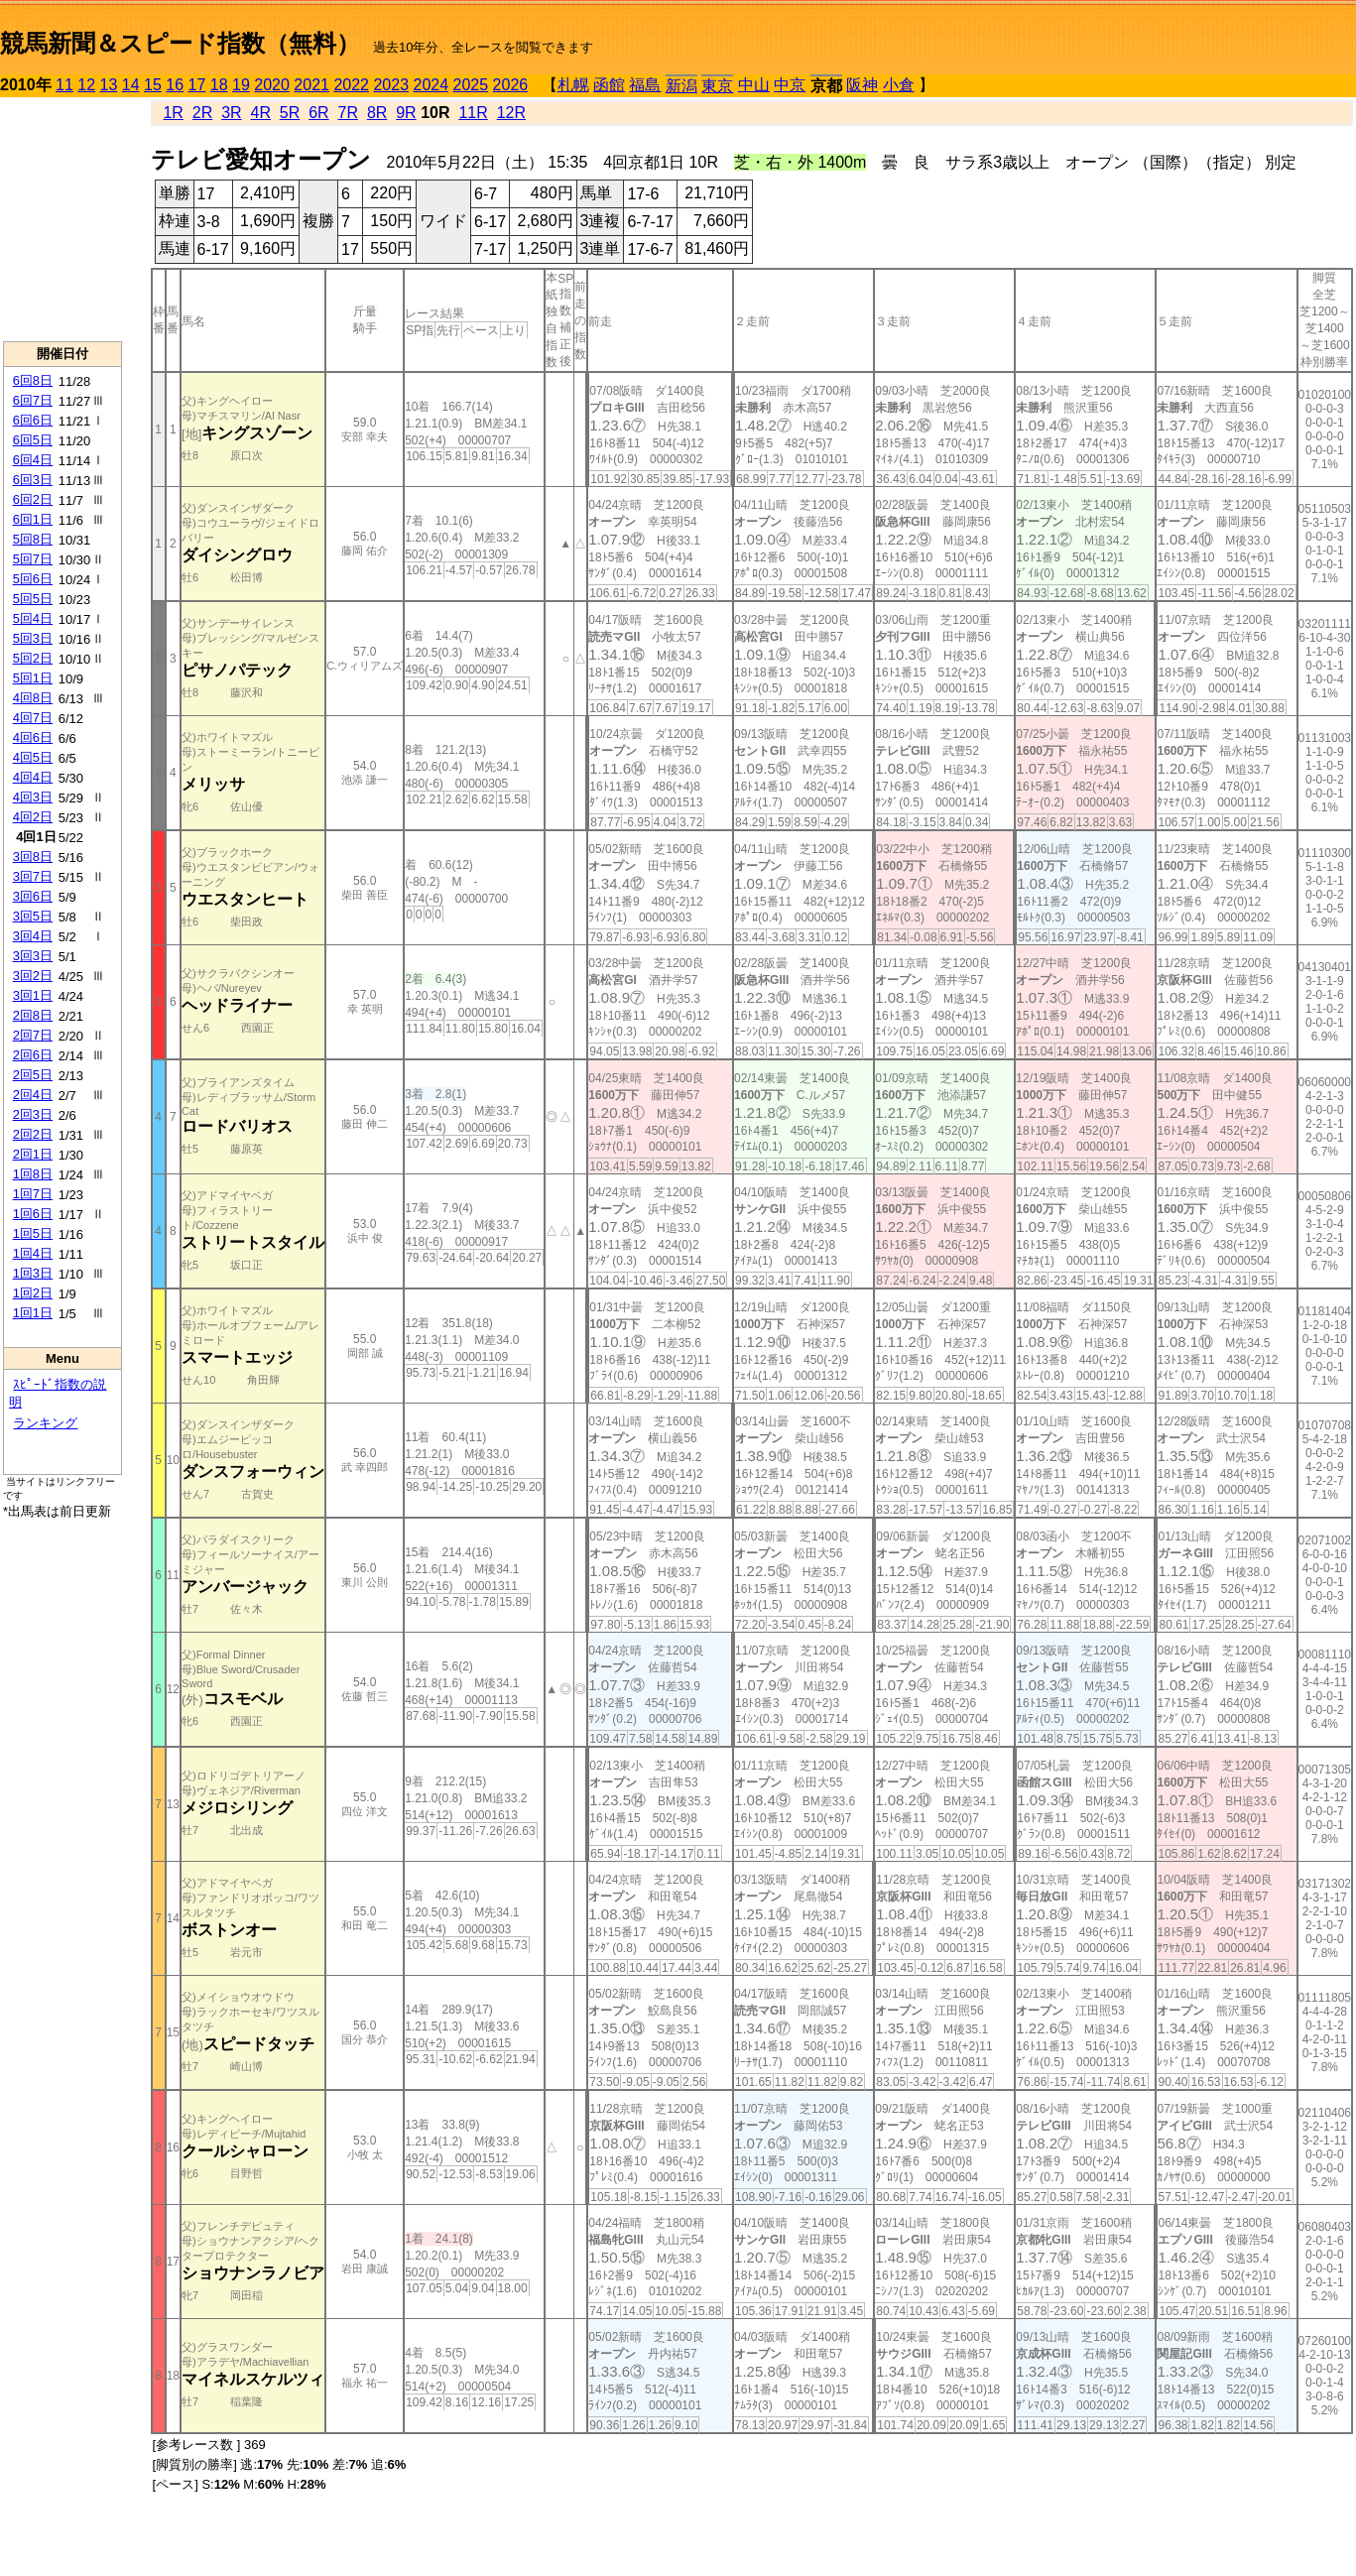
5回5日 (33, 598)
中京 (789, 84)
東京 (717, 85)
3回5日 (33, 916)
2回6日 (33, 1054)
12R (511, 112)
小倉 (899, 84)
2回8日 (33, 1015)
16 (175, 84)
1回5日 (33, 1233)
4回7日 (33, 717)
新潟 (681, 85)
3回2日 (33, 975)
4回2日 (33, 816)
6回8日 (33, 380)
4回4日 (33, 777)
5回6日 (33, 578)
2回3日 (33, 1114)
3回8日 (33, 856)
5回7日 (33, 559)
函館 (609, 84)
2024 (430, 84)
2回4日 (33, 1094)
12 (86, 84)
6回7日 (33, 400)
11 (64, 84)
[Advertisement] (62, 219)
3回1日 (33, 995)
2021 (311, 84)
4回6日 (33, 737)
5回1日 (33, 678)
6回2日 (33, 499)
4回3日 (33, 797)
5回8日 (33, 539)
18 (219, 84)
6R (318, 112)
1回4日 (33, 1253)
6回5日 (33, 439)
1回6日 (33, 1213)
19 (241, 84)
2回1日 (33, 1154)
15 (153, 84)
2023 (391, 84)
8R (377, 112)
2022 (351, 84)
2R (202, 112)
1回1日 (33, 1312)
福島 (645, 84)
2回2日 (33, 1134)
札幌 (573, 84)
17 (197, 84)
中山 (754, 84)
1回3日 (33, 1273)
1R (173, 112)
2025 (471, 84)
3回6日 (33, 896)
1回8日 (33, 1173)
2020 (272, 84)
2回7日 (33, 1035)
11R (472, 112)
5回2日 (33, 658)
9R (406, 112)
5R (290, 112)
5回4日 (33, 618)
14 (131, 84)
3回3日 (33, 955)
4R (261, 112)
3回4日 (33, 935)
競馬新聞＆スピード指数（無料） (180, 43)
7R (348, 112)
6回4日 (33, 459)
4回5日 (33, 757)
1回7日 (33, 1193)
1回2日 (33, 1293)
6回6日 (33, 420)
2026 (511, 84)
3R (231, 112)
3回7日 (33, 876)
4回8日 (33, 697)
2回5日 (33, 1074)
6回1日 (33, 519)
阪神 (862, 84)
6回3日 (33, 479)
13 (109, 84)
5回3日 (33, 638)
